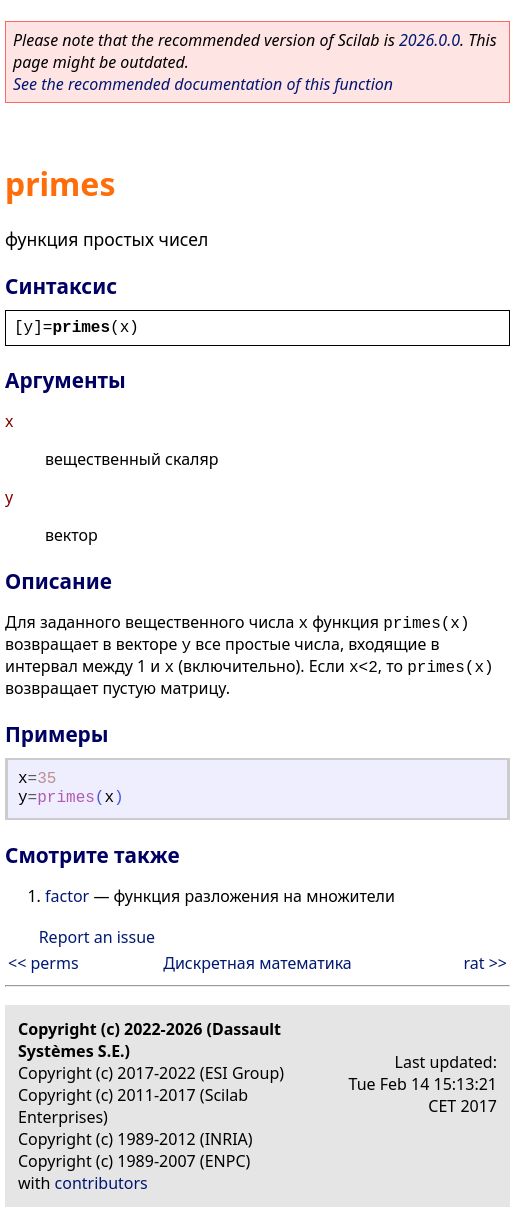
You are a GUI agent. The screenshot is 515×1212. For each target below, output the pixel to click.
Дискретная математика (257, 963)
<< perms (43, 963)
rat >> (485, 963)
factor (67, 896)
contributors (101, 1183)
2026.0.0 (429, 40)
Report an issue (97, 937)
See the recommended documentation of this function (203, 84)
